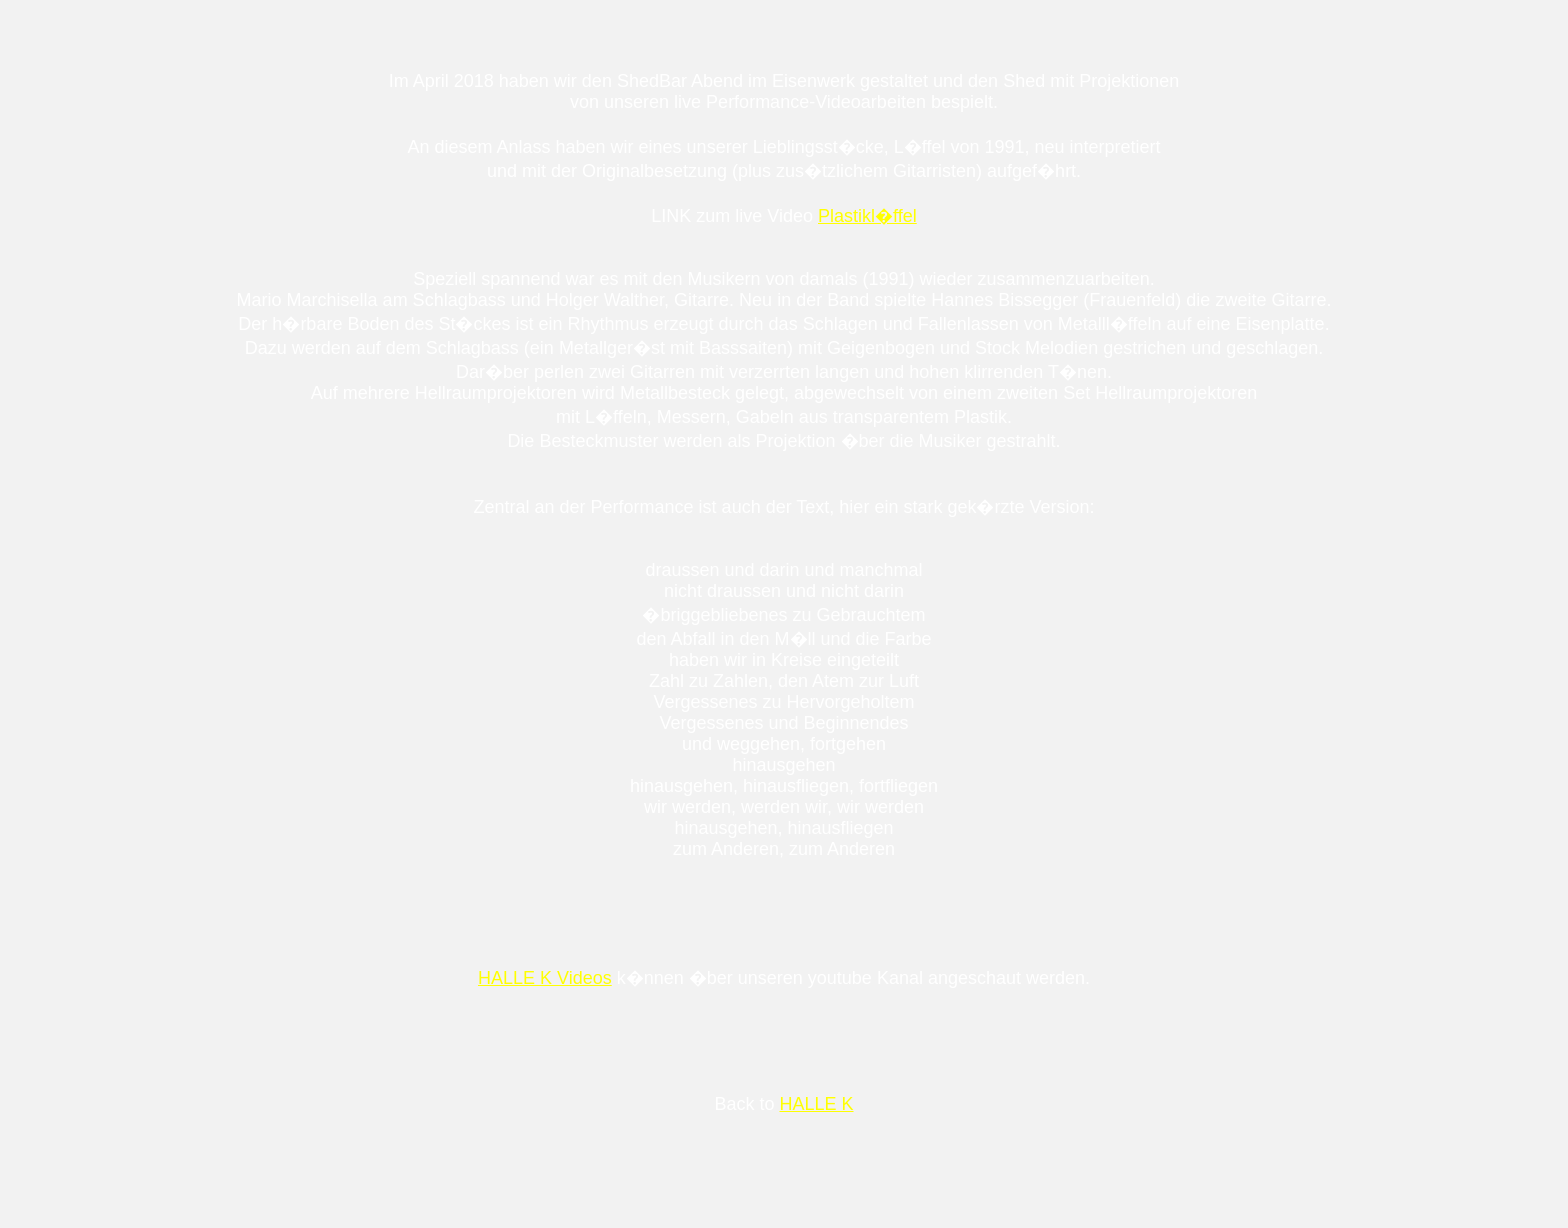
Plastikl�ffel (867, 216)
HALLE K (816, 1104)
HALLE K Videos (545, 978)
